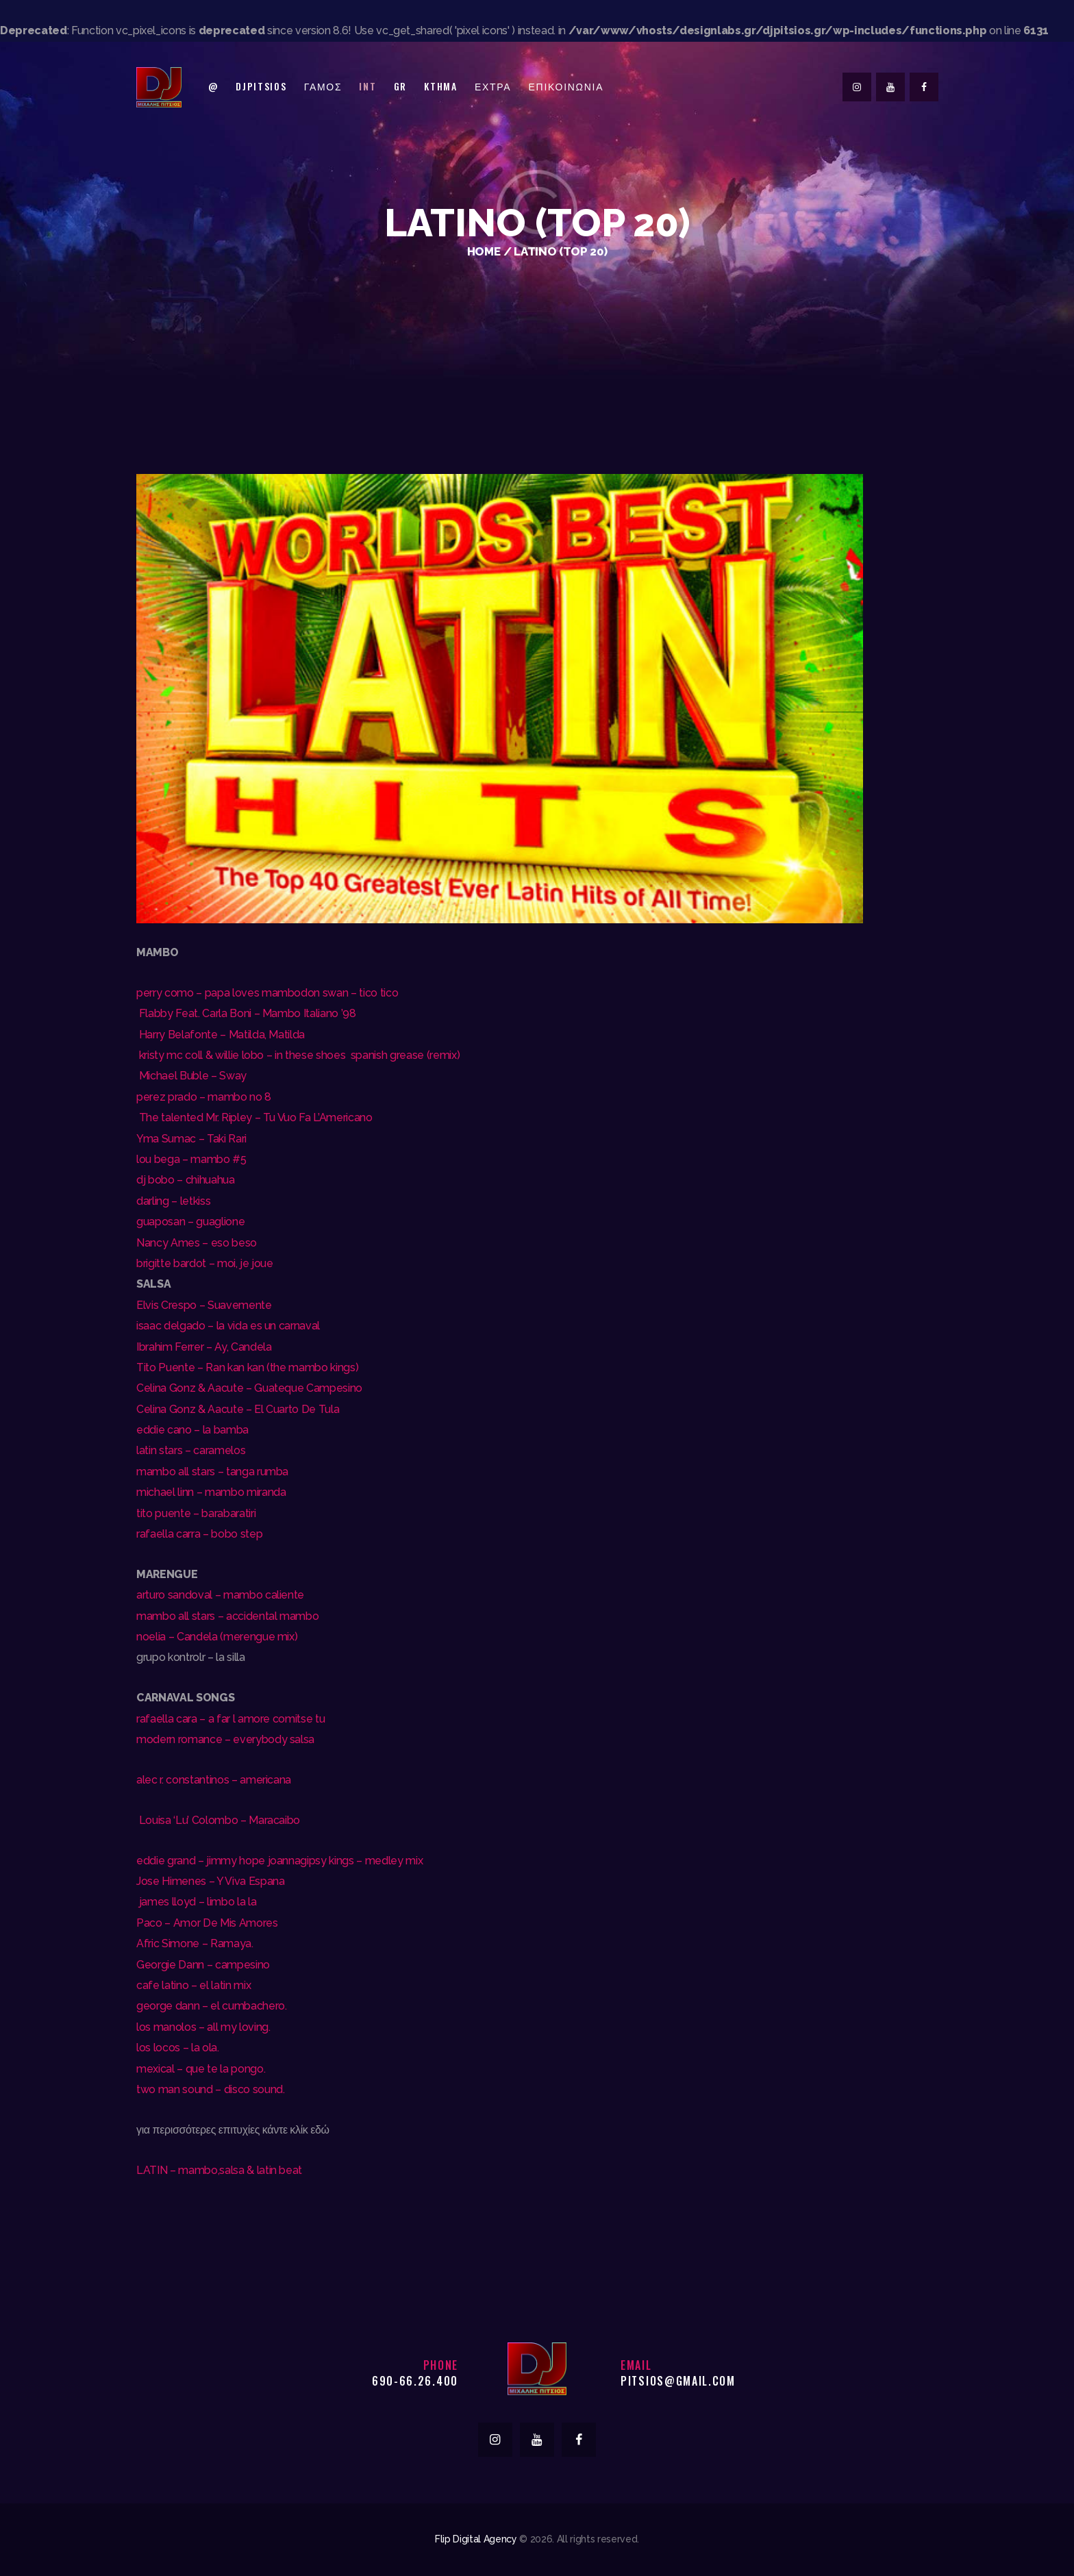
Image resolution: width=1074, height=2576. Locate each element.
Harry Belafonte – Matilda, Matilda (220, 1034)
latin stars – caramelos (190, 1450)
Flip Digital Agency (476, 2539)
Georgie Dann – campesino (203, 1964)
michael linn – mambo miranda (211, 1492)
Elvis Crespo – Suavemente (204, 1305)
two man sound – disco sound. (210, 2089)
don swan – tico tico (349, 992)
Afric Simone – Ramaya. (194, 1943)
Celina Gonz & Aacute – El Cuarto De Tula (237, 1409)
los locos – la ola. (177, 2047)
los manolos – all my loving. (203, 2027)
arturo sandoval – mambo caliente (220, 1594)
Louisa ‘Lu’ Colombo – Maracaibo (218, 1820)
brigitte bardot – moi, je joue (204, 1263)
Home (484, 251)
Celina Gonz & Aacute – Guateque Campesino (249, 1388)
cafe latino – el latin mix (193, 1985)
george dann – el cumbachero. (211, 2005)
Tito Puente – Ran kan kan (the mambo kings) (247, 1367)
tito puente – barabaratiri (195, 1513)
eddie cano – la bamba (192, 1429)
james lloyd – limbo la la (196, 1901)
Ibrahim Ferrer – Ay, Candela (203, 1346)
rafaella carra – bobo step (199, 1533)
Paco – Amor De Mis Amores (207, 1922)
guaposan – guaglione (190, 1221)
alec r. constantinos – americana (213, 1779)
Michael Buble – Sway (191, 1075)
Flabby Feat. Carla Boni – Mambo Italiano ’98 (246, 1013)
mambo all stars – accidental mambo (227, 1616)
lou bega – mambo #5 (191, 1159)
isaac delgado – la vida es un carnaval (228, 1325)
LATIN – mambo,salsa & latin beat (219, 2170)
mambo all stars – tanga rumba (212, 1471)
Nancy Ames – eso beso (196, 1242)
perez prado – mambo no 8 (203, 1096)
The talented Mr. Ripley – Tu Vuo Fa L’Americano (254, 1117)
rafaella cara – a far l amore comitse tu (230, 1718)
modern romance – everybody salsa (225, 1739)
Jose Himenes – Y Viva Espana (210, 1881)
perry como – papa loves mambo (218, 992)
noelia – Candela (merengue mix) (216, 1636)
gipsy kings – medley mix (361, 1860)
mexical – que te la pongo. (200, 2068)
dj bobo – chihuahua (186, 1179)
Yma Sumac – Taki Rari (192, 1138)
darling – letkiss (173, 1201)
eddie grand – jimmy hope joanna (218, 1860)
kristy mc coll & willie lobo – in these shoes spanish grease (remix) (298, 1055)
